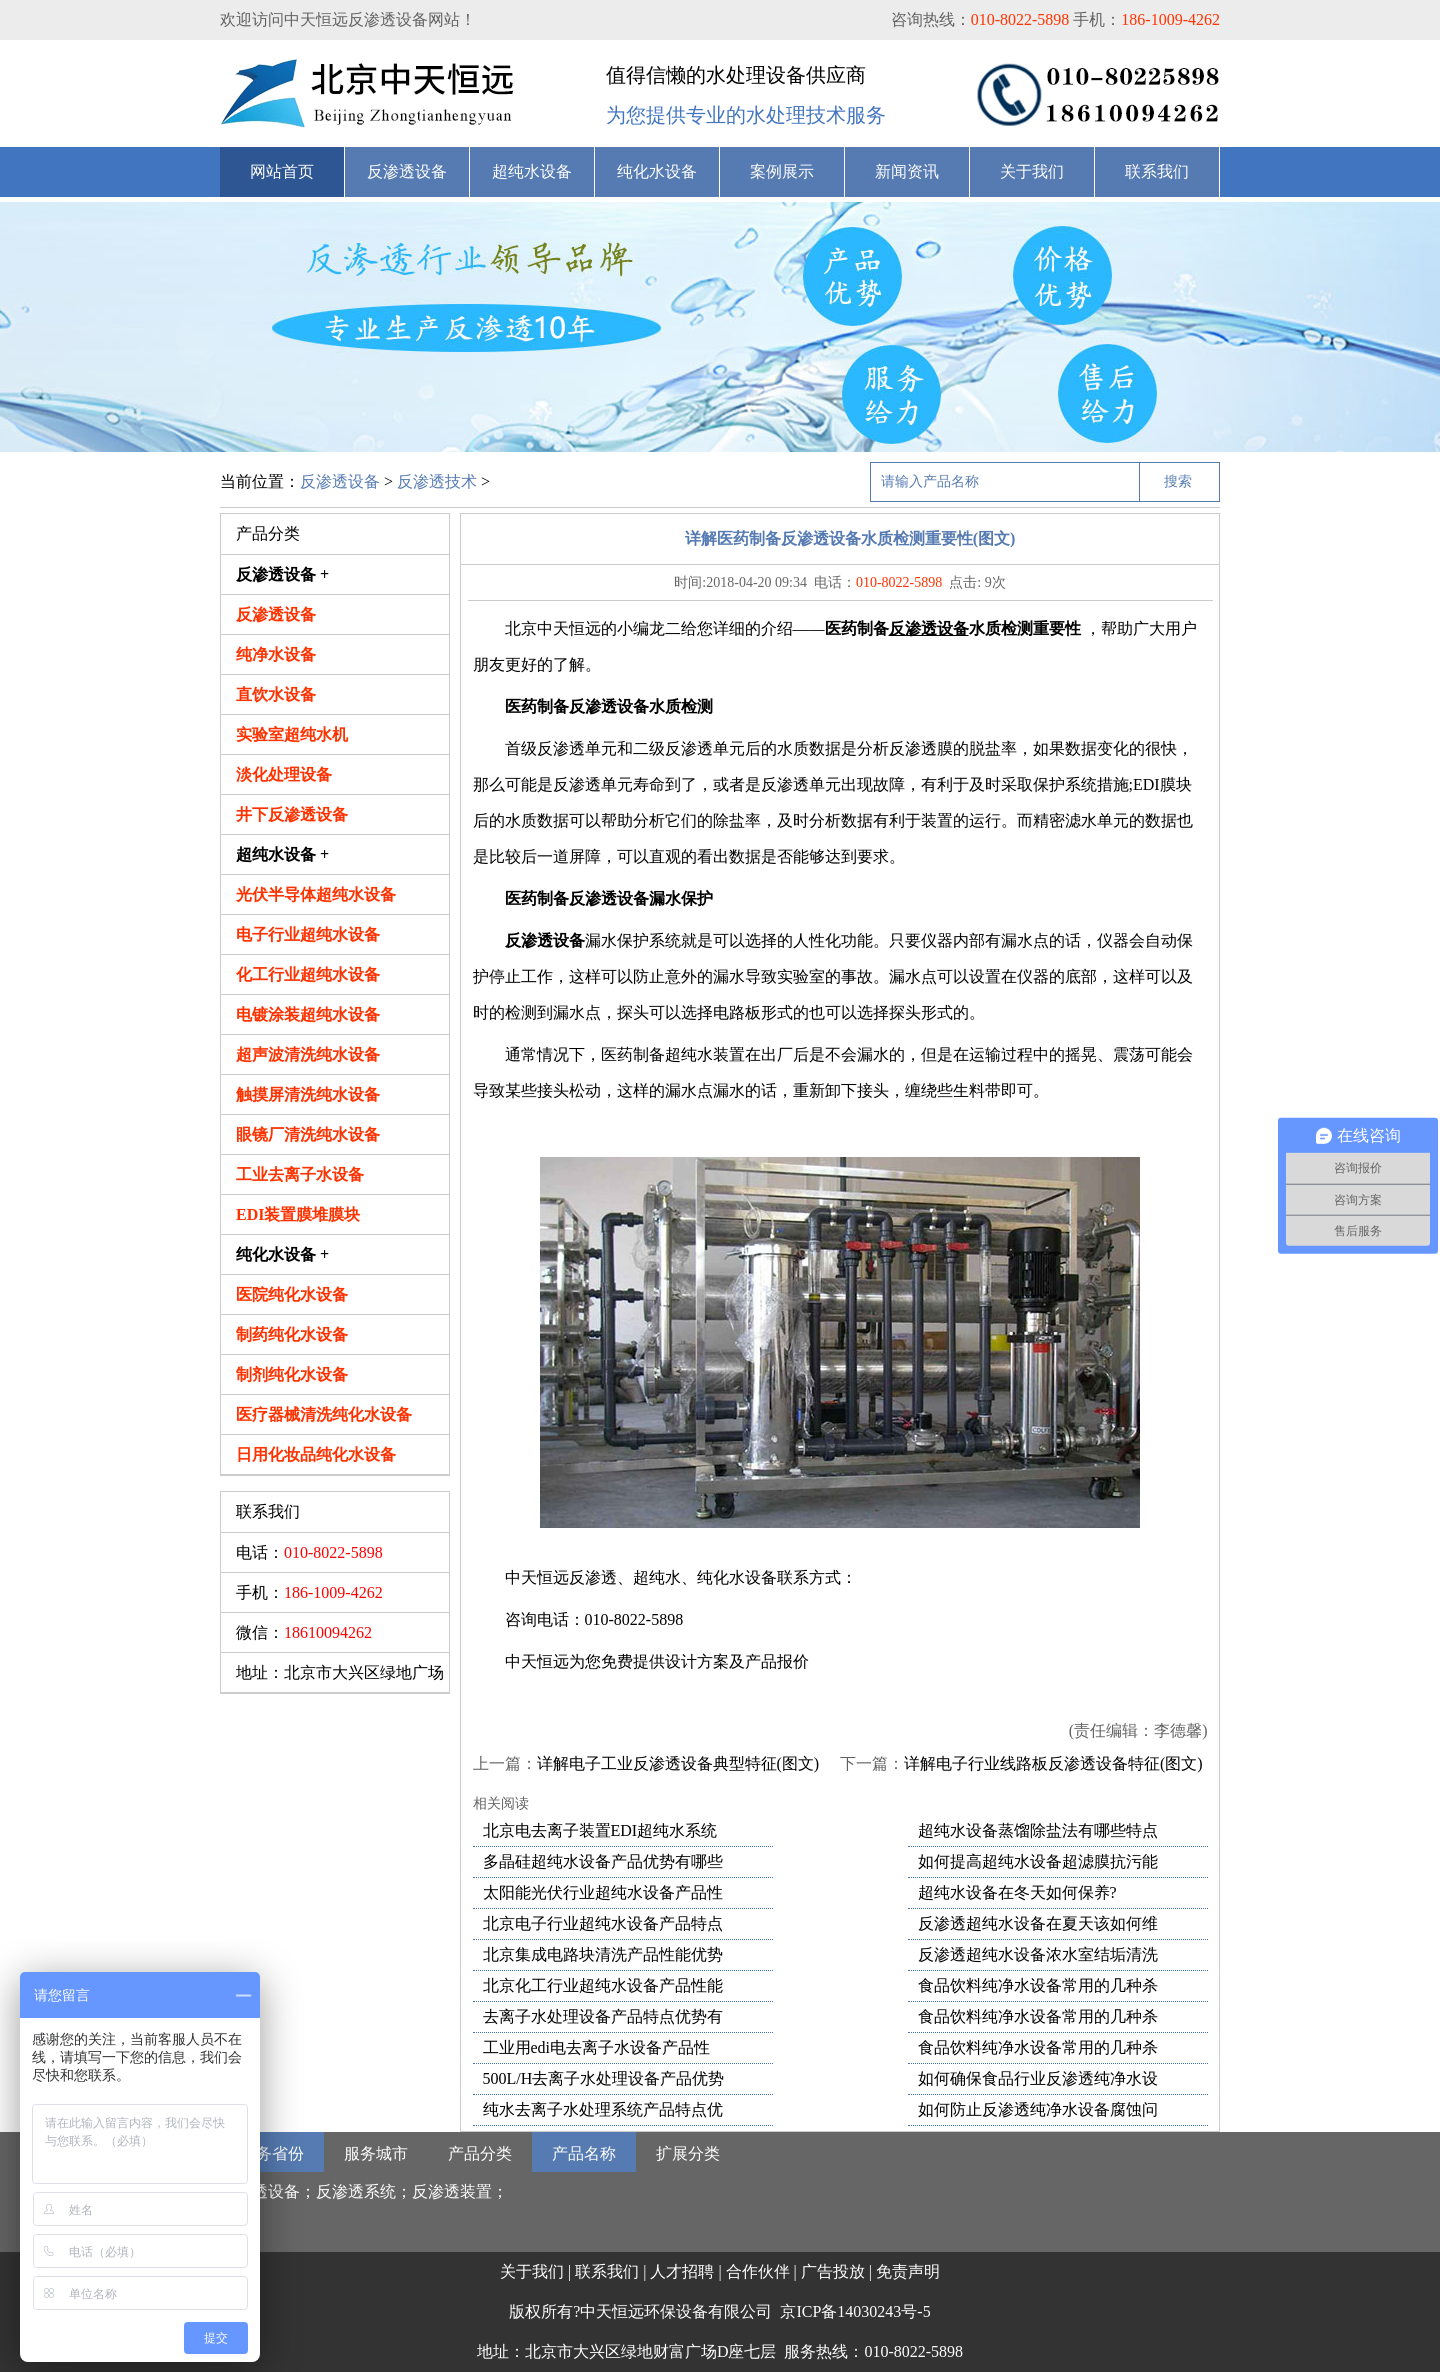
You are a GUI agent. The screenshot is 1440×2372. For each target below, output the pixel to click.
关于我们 (1032, 171)
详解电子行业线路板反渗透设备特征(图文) (1053, 1763)
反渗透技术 (437, 481)
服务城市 (376, 2153)
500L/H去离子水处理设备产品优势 (604, 2078)
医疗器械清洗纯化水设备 (324, 1414)
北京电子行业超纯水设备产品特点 (603, 1923)
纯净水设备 (276, 654)
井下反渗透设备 (292, 814)
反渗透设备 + (282, 574)
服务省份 (272, 2153)
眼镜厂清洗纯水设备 (308, 1134)
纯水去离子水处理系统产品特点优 (603, 2109)
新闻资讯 (907, 171)
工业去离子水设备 (300, 1174)
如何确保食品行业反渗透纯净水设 (1038, 2078)
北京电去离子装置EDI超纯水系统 (600, 1830)
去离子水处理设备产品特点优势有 (603, 2016)
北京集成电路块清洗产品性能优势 (603, 1954)
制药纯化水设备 (292, 1334)
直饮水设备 (276, 694)
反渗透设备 (407, 171)
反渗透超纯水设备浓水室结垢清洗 (1038, 1954)
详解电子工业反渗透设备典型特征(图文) (678, 1763)
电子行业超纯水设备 (308, 934)
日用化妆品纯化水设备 (316, 1454)
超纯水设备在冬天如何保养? (1017, 1892)
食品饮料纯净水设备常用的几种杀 (1038, 1985)
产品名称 (584, 2153)
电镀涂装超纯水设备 (308, 1014)
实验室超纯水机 (292, 734)
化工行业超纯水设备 (308, 974)
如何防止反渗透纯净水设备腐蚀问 (1038, 2109)
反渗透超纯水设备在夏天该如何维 (1038, 1923)
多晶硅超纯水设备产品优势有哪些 (603, 1861)
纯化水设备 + (282, 1254)
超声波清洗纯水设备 (308, 1054)
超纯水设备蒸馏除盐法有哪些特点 (1038, 1830)
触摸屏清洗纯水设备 (308, 1094)
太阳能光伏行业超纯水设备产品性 (603, 1892)
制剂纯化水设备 (292, 1374)
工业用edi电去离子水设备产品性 (597, 2047)
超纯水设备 (532, 171)
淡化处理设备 (284, 774)
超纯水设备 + (282, 854)
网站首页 (282, 171)
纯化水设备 (657, 171)
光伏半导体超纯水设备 (316, 894)
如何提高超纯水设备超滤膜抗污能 (1038, 1861)
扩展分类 (688, 2153)
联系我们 (1157, 171)
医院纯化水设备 (292, 1294)
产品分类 (480, 2153)
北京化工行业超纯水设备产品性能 (603, 1985)
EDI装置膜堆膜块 (298, 1214)
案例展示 (782, 171)
